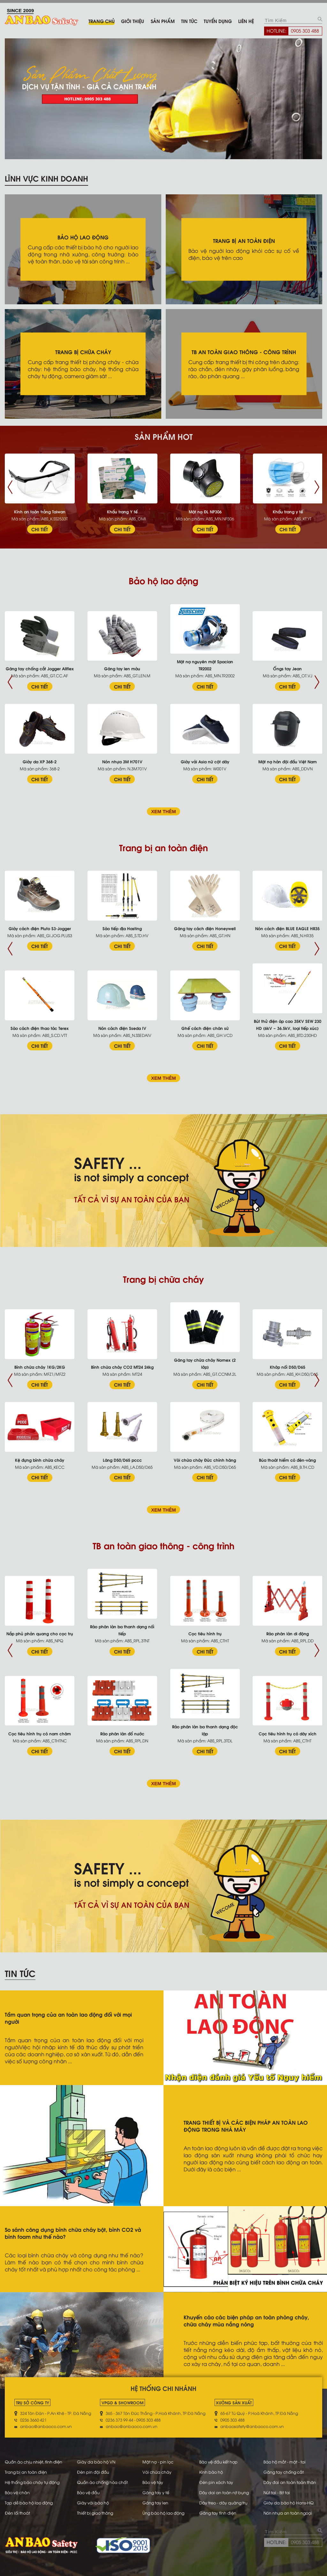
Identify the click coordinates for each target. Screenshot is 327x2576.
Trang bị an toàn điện (26, 2472)
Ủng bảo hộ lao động (163, 2513)
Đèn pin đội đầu (93, 2472)
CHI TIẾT (39, 529)
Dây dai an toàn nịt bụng (224, 2492)
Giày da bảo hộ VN (96, 2461)
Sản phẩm (163, 21)
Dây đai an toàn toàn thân (289, 2482)
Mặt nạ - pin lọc (157, 2461)
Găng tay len (155, 2502)
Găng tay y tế (155, 2492)
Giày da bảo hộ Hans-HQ (288, 2502)
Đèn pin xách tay (216, 2482)
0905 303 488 (305, 30)
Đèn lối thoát (17, 2513)
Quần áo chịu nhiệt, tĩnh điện (33, 2461)
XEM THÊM (163, 811)
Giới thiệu (132, 21)
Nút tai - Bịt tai (276, 2492)
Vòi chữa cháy (156, 2472)
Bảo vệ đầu (88, 2492)
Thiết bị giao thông (95, 2513)
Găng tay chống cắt (283, 2472)
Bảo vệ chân (17, 2492)
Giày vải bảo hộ (93, 2502)
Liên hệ (246, 21)
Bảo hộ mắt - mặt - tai (284, 2461)
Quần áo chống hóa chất (102, 2482)
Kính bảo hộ (211, 2472)
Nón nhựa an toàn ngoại (287, 2513)
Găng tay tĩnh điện (217, 2513)
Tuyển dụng (218, 21)
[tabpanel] (163, 99)
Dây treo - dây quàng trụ (223, 2502)
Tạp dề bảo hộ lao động (29, 2502)
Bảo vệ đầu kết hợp (218, 2461)
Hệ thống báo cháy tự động (32, 2482)
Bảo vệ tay (152, 2482)
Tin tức (189, 21)
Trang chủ (101, 21)
